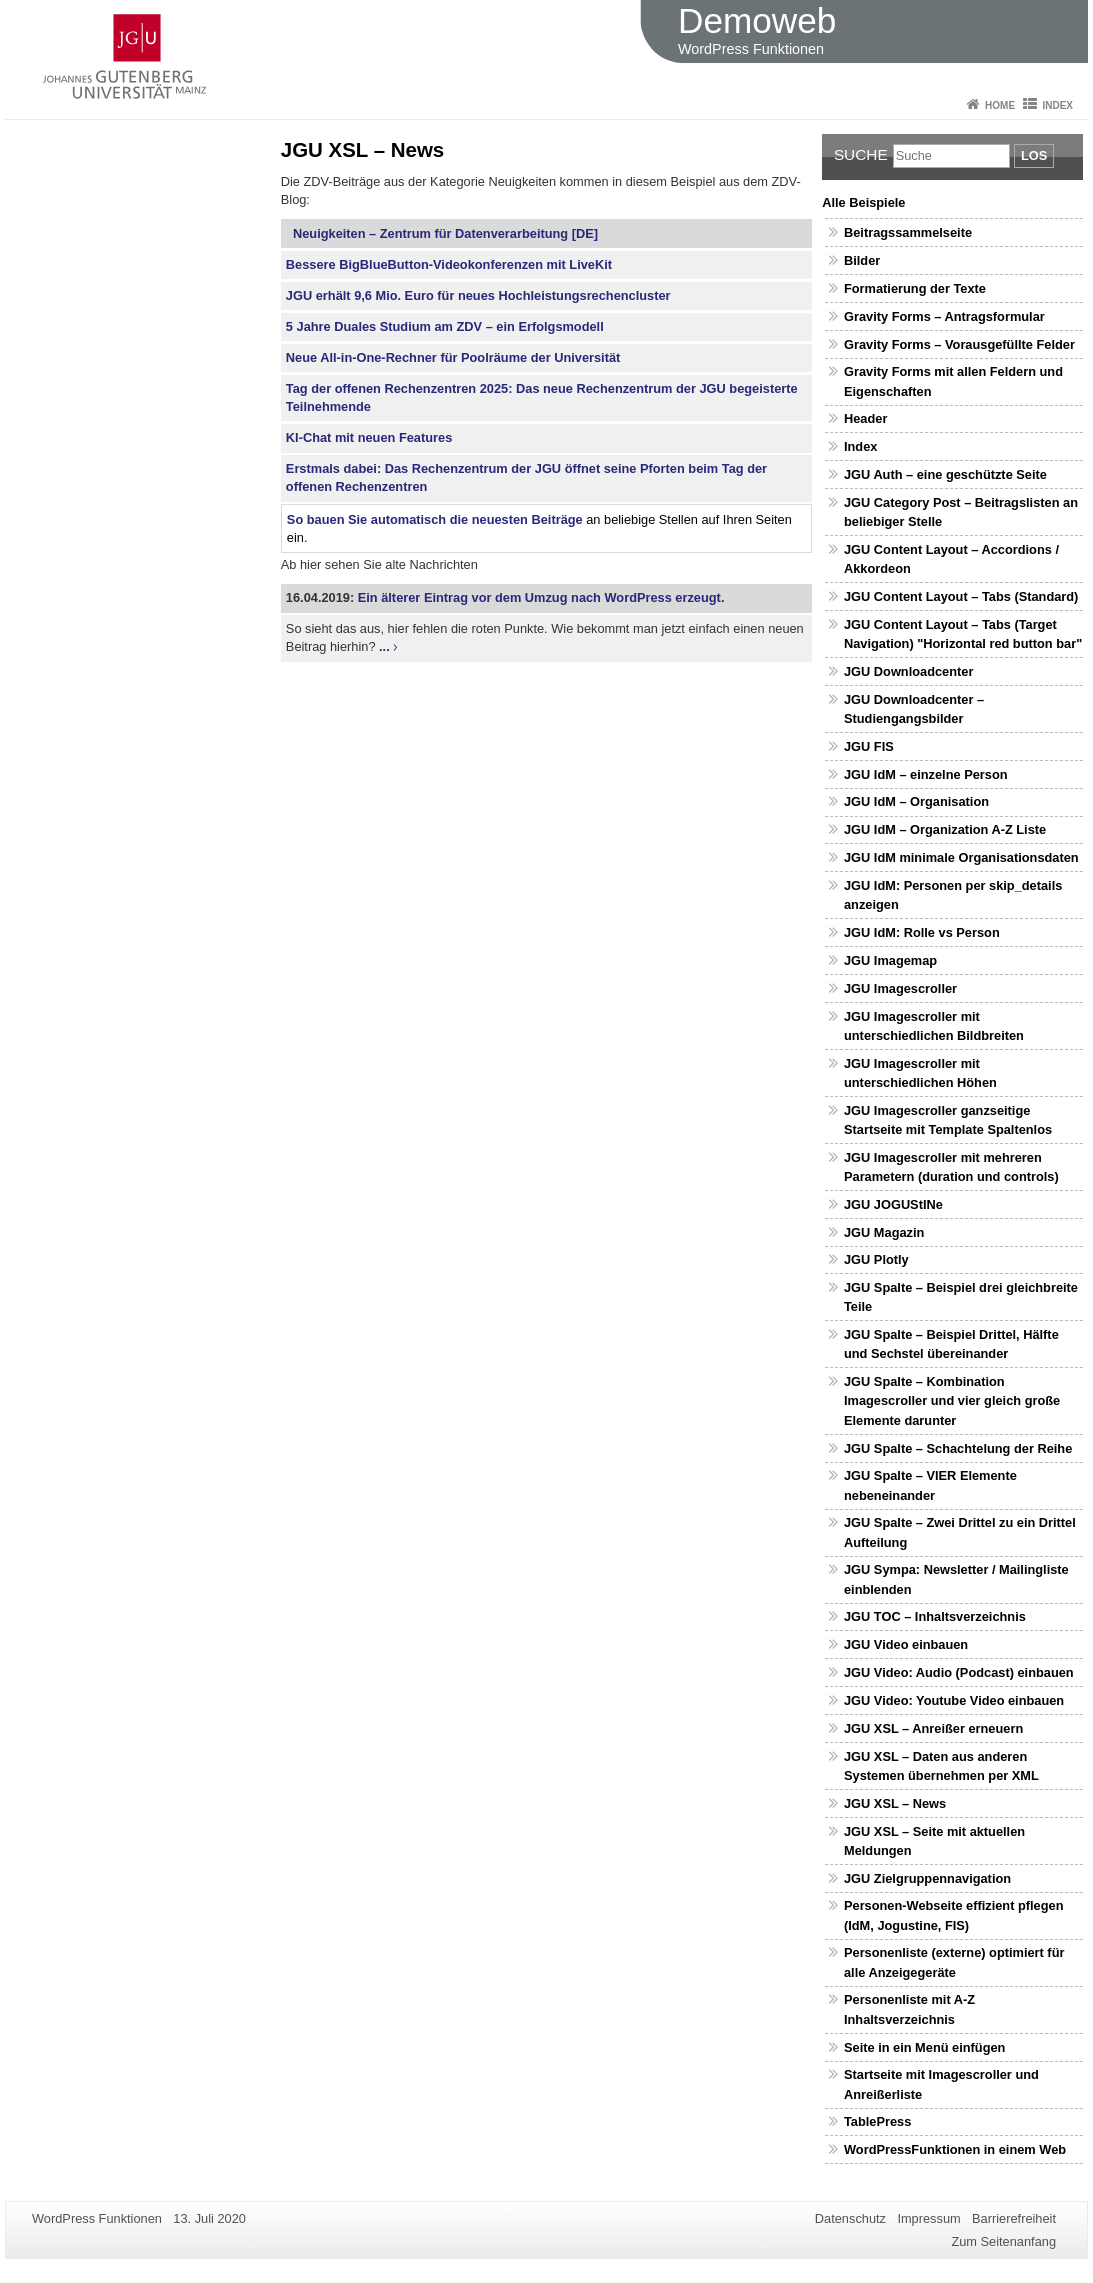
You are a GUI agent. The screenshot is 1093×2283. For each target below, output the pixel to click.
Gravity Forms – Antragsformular (944, 316)
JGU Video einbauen (906, 1644)
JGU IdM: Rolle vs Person (922, 932)
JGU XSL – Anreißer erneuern (933, 1728)
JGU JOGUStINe (893, 1204)
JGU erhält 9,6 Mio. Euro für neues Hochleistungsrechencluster (478, 295)
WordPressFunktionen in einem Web (955, 2149)
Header (865, 418)
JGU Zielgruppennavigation (927, 1878)
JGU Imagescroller (900, 988)
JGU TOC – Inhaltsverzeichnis (935, 1616)
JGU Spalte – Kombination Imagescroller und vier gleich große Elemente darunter (952, 1400)
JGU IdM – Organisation (916, 801)
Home (1000, 105)
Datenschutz (850, 2218)
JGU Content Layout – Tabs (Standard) (961, 596)
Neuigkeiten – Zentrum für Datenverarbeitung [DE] (442, 233)
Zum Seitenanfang (1003, 2241)
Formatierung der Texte (915, 288)
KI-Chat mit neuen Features (369, 437)
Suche (861, 154)
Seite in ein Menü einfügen (924, 2047)
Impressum (928, 2218)
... (384, 646)
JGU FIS (869, 746)
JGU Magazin (884, 1232)
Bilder (862, 260)
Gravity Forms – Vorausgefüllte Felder (959, 344)
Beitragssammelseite (908, 232)
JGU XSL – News (895, 1803)
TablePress (877, 2121)
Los (1034, 155)
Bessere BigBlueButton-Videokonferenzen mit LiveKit (449, 264)
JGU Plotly (876, 1259)
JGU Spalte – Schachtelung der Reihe (958, 1448)
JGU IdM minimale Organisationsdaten (961, 857)
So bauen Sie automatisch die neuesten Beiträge (435, 519)
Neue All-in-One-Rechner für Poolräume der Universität (453, 357)
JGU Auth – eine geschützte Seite (945, 474)
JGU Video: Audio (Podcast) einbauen (959, 1672)
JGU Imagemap (890, 960)
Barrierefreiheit (1014, 2218)
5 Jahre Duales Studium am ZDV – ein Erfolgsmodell (445, 326)
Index (1057, 105)
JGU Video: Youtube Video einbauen (954, 1700)
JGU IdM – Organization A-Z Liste (945, 829)
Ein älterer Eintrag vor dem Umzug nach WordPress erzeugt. (541, 597)
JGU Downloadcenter (908, 671)
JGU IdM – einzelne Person (926, 774)
